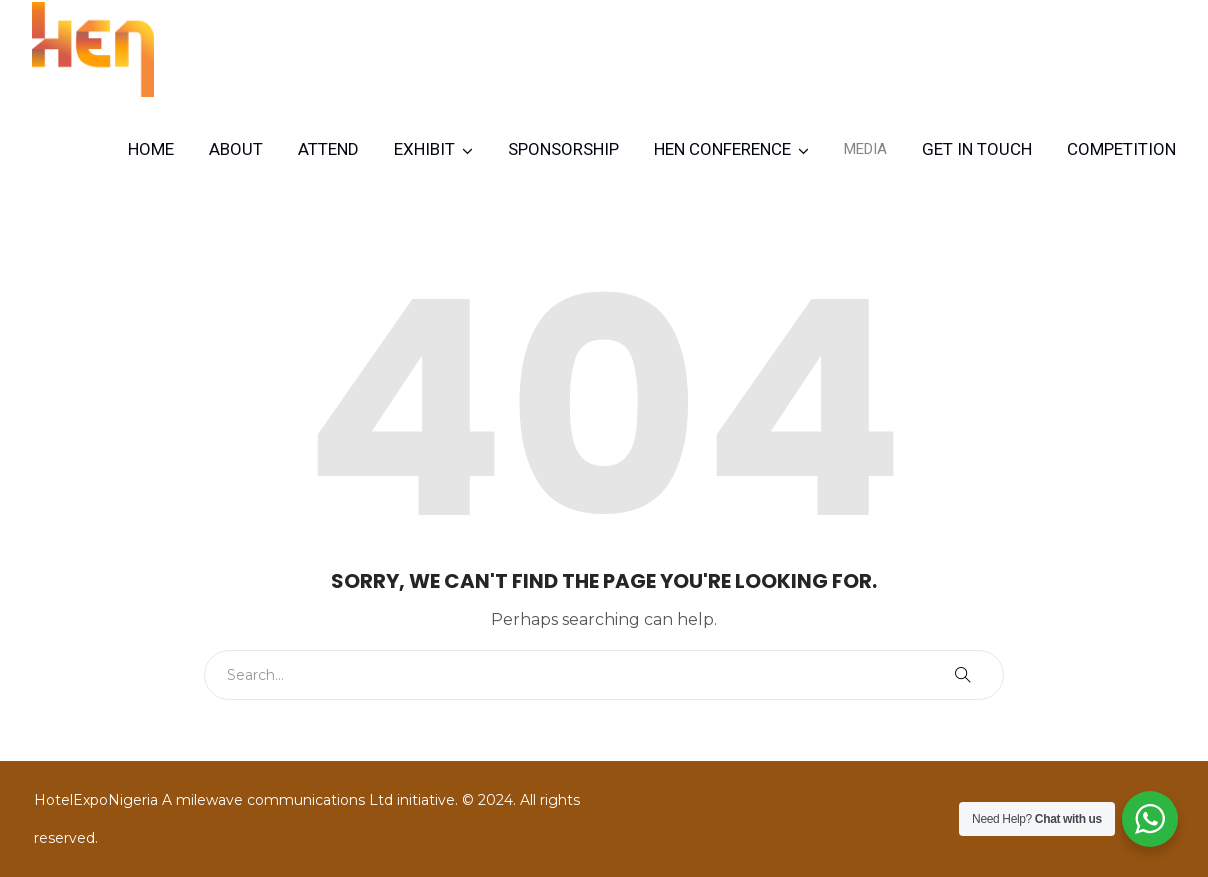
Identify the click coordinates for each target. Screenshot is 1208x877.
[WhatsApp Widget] (1150, 819)
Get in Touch (977, 149)
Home (151, 149)
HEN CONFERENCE (722, 149)
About (236, 149)
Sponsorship (563, 149)
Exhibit (424, 149)
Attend (328, 149)
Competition (1121, 149)
